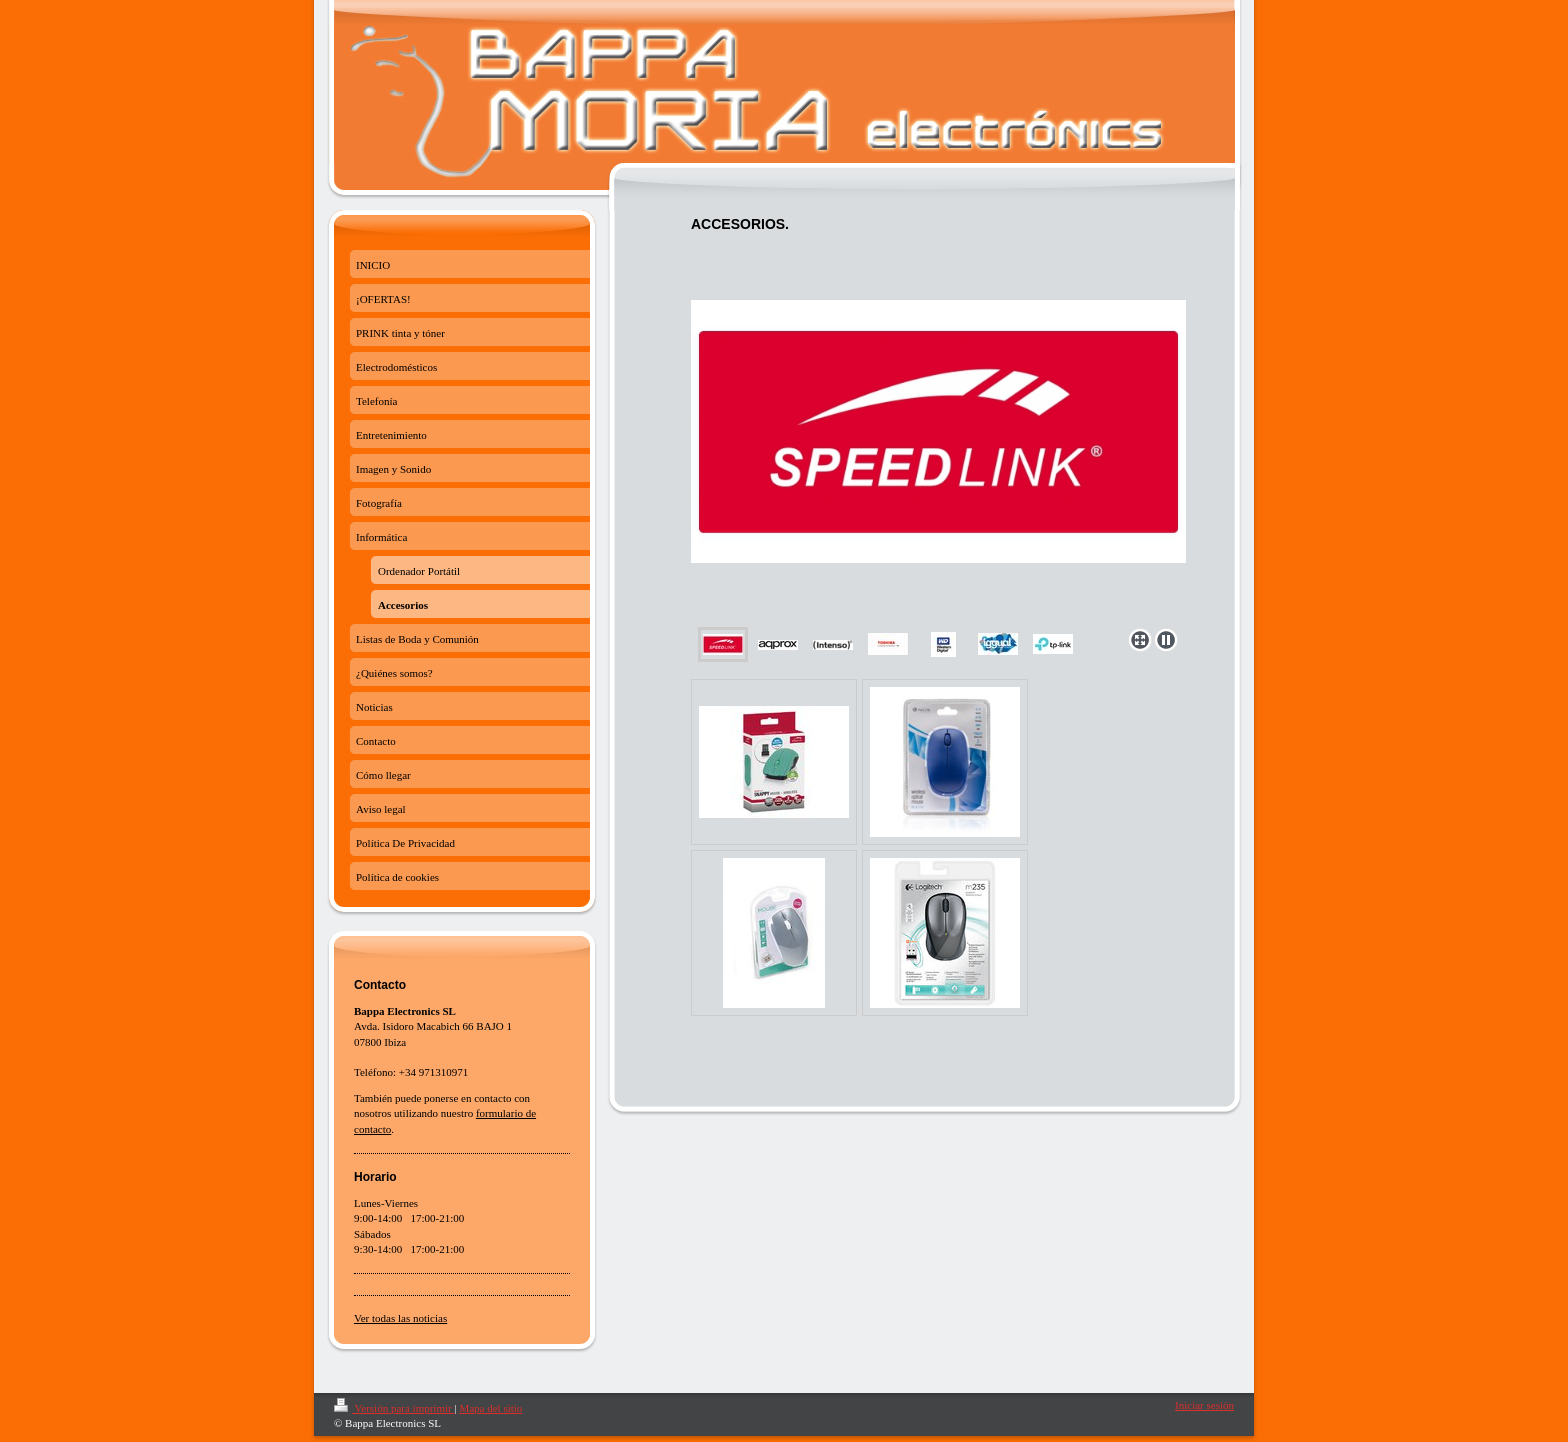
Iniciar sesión (1204, 1405)
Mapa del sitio (490, 1408)
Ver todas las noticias (400, 1318)
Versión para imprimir (394, 1408)
